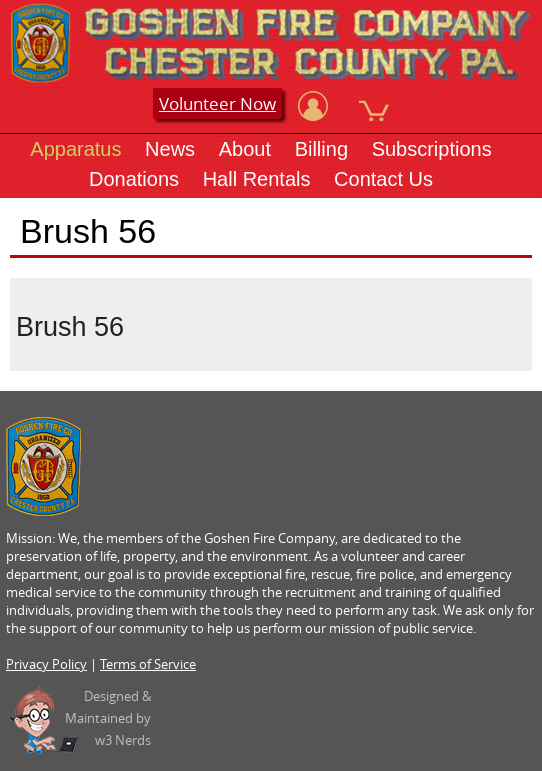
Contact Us (383, 179)
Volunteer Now (217, 103)
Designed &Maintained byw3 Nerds (108, 718)
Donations (134, 179)
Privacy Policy (46, 664)
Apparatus (75, 149)
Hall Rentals (257, 179)
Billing (321, 149)
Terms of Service (148, 664)
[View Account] (313, 106)
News (170, 149)
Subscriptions (432, 149)
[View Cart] (374, 106)
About (245, 149)
